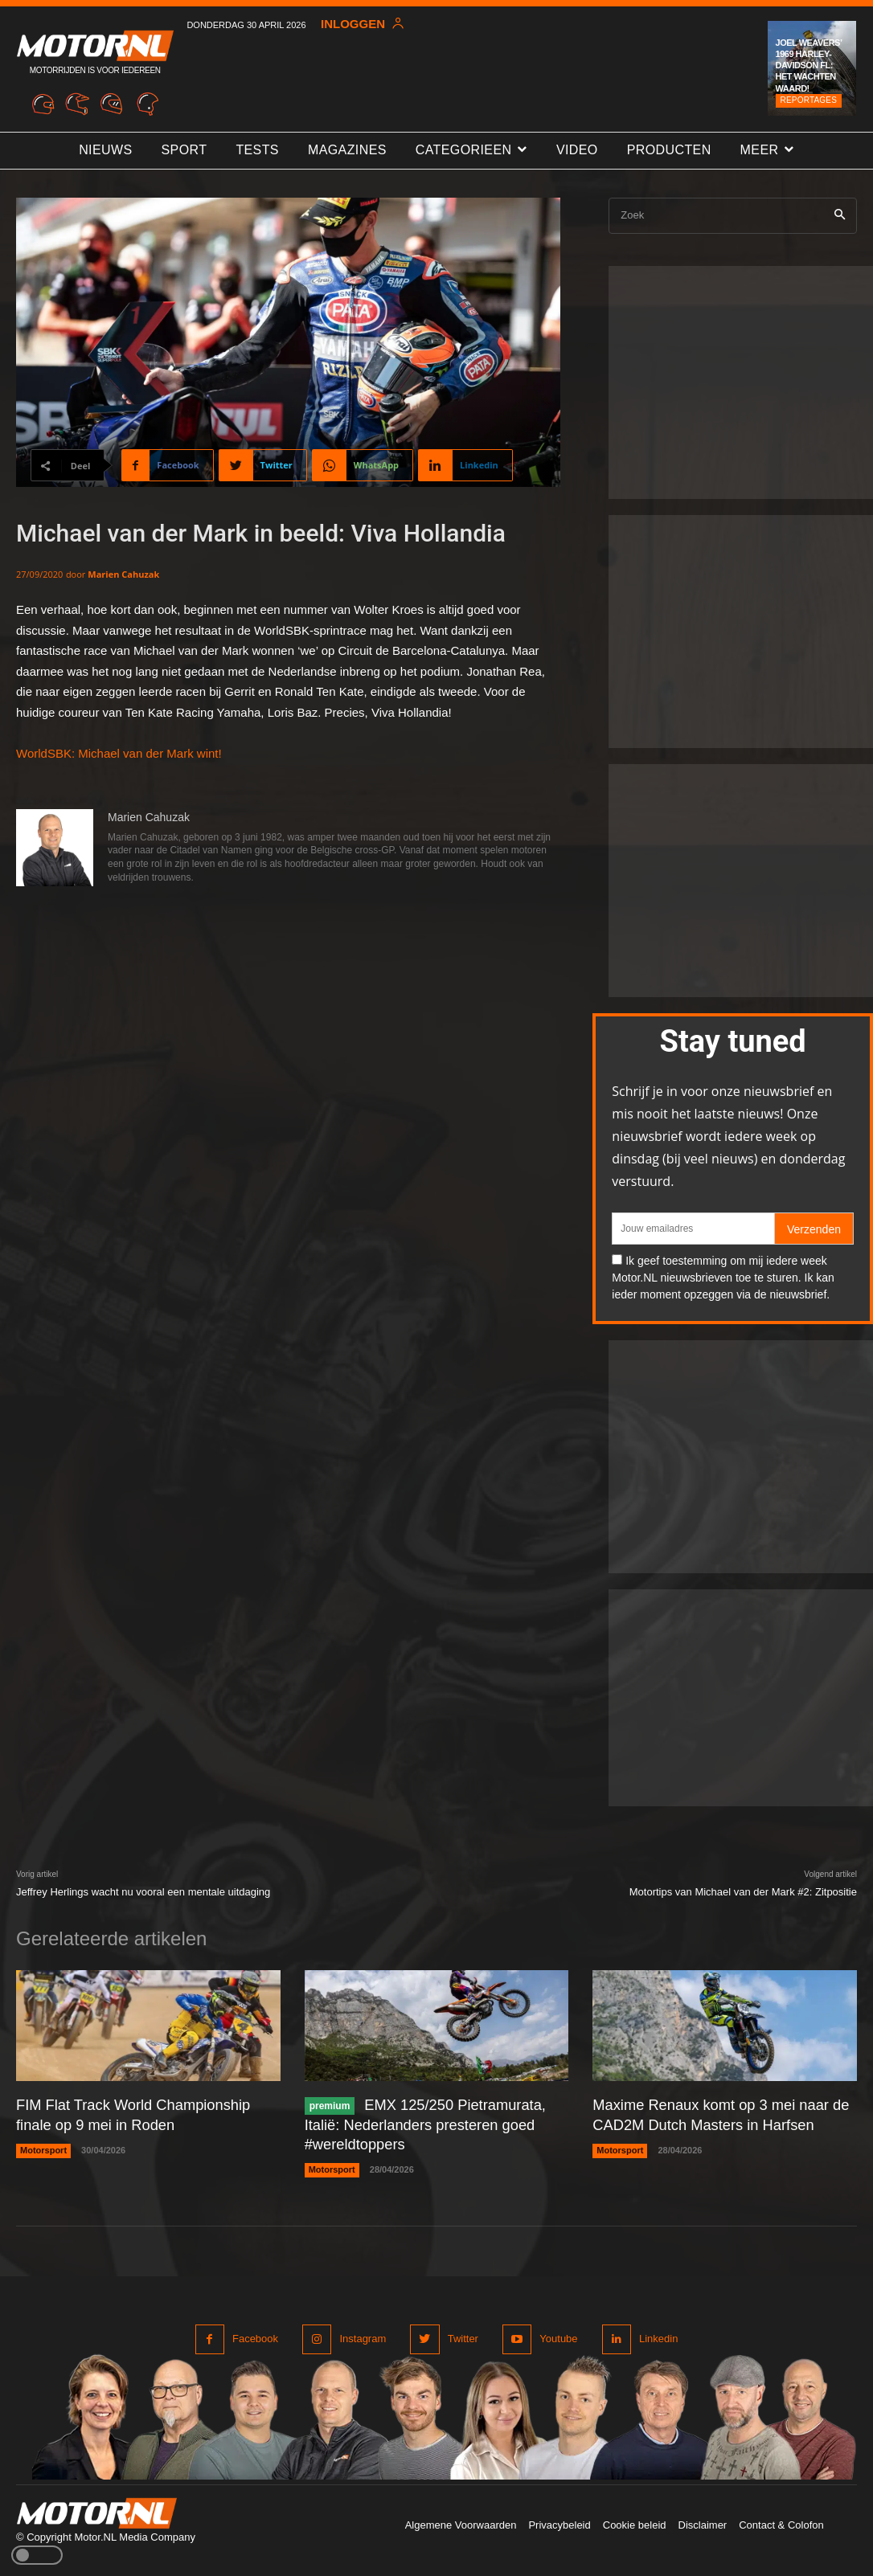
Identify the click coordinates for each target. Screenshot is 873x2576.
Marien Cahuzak (123, 574)
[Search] (839, 216)
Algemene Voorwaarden (461, 2523)
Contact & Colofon (781, 2523)
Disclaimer (703, 2523)
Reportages (809, 100)
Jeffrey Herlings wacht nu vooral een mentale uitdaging (143, 1892)
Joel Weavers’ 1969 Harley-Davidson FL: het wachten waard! (809, 65)
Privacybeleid (559, 2523)
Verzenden (814, 1229)
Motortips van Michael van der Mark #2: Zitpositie (743, 1892)
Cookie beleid (634, 2523)
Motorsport (43, 2148)
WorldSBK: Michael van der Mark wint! (119, 753)
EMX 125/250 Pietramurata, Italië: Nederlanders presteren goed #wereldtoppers (424, 2123)
